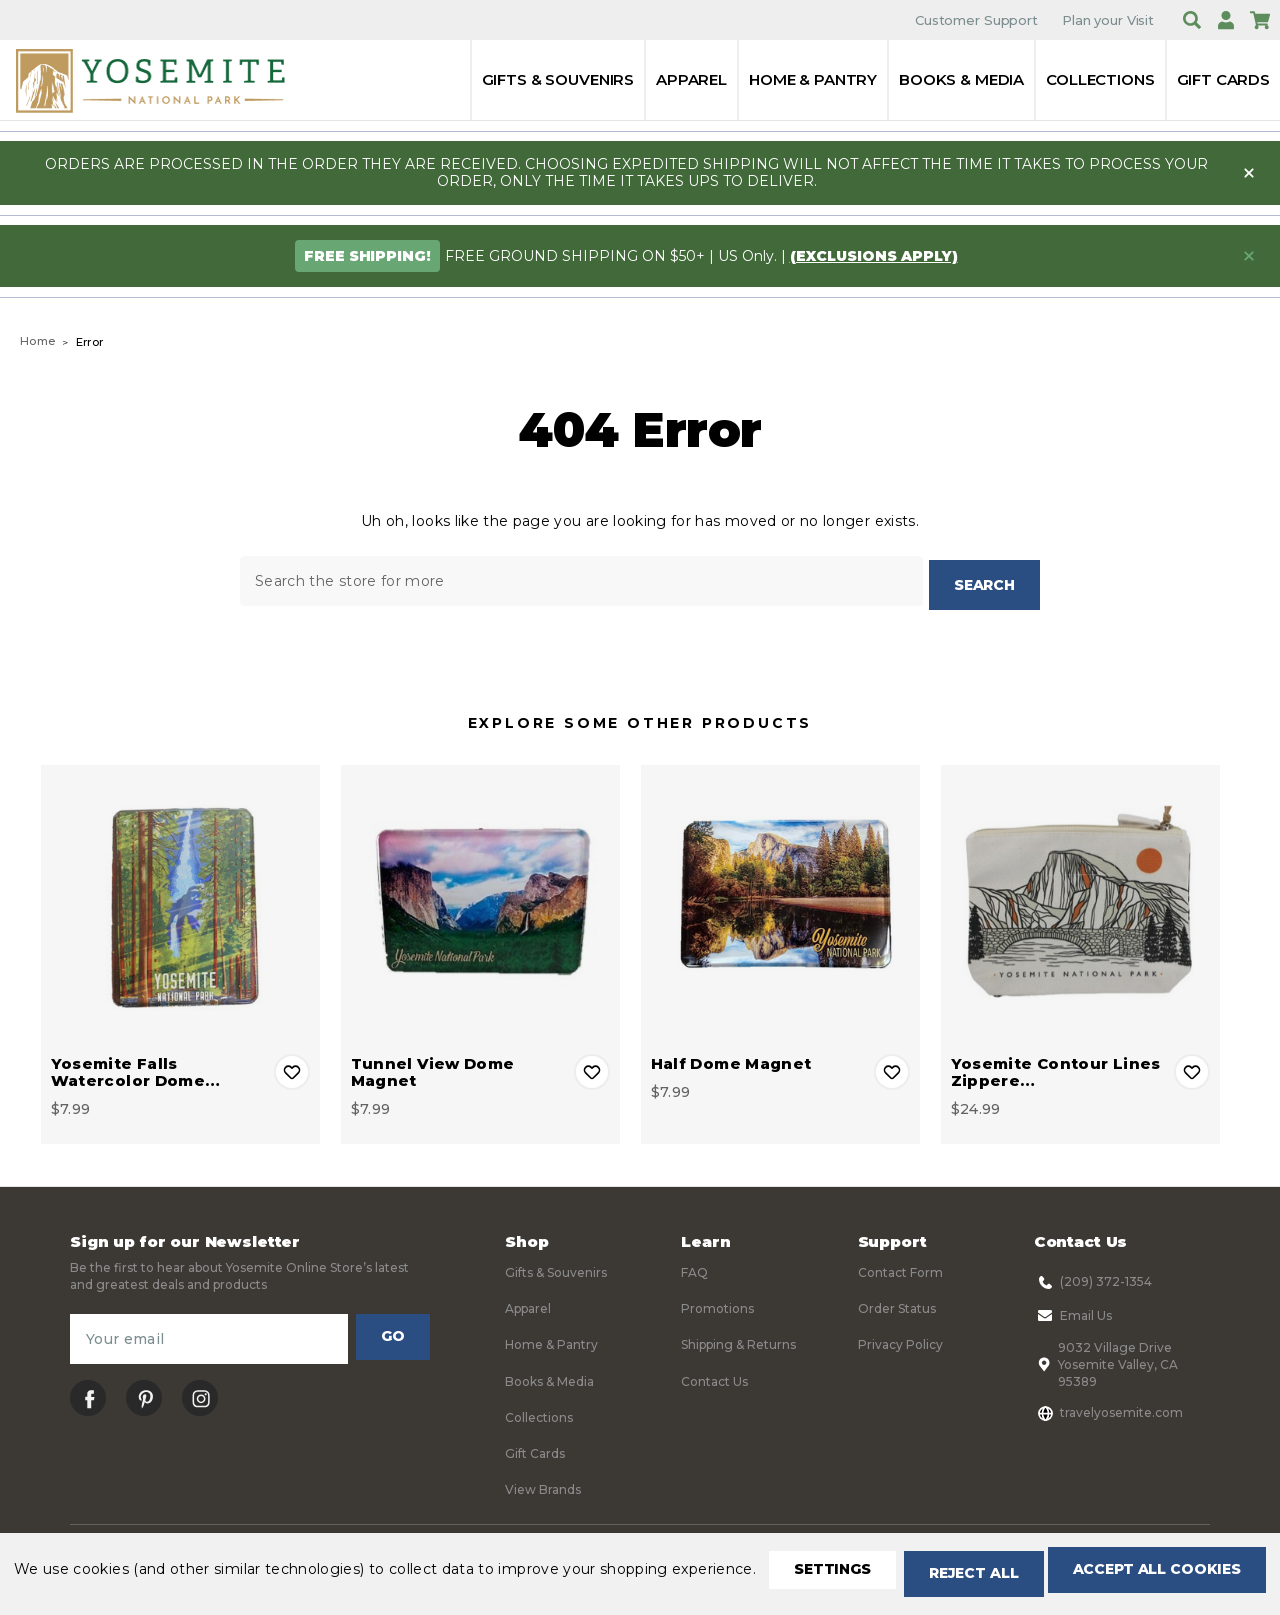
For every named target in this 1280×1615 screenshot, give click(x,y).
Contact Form (900, 1267)
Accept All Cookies (456, 1575)
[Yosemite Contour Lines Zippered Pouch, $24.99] (1080, 899)
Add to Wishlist (292, 1067)
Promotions (717, 1303)
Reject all (251, 1575)
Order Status (897, 1303)
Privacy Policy (900, 1340)
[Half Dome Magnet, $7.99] (780, 899)
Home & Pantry (813, 79)
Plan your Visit (1108, 20)
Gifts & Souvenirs (558, 79)
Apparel (691, 79)
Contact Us (714, 1376)
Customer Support (976, 20)
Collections (1100, 79)
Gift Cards (1224, 79)
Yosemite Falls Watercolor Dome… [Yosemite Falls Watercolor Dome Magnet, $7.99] (136, 1067)
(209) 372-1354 (1093, 1277)
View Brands (543, 1485)
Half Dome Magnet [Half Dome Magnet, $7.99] (731, 1058)
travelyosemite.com (1108, 1408)
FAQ (694, 1267)
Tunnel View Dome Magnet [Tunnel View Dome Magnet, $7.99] (433, 1067)
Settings (94, 1575)
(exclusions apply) (874, 256)
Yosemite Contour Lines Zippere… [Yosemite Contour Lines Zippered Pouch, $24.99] (1056, 1067)
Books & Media (961, 79)
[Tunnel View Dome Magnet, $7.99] (480, 899)
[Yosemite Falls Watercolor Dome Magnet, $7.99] (180, 899)
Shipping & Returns (738, 1340)
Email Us (1073, 1311)
